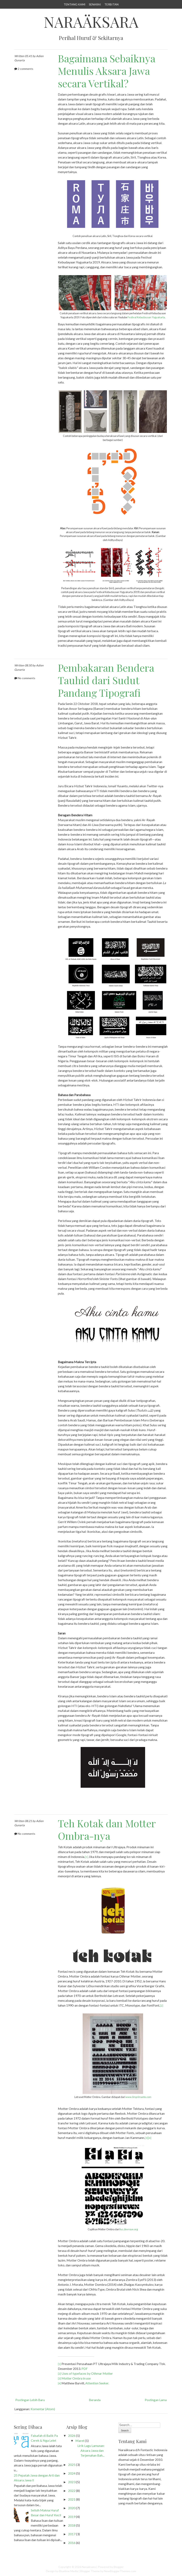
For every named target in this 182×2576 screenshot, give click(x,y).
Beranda (95, 2400)
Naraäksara (91, 21)
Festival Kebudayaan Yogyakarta (146, 317)
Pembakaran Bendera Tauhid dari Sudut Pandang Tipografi (106, 680)
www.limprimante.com (138, 2097)
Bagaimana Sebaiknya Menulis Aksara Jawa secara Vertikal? (106, 70)
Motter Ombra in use (76, 2378)
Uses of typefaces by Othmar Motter (87, 2373)
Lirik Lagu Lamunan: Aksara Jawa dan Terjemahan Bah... (91, 2450)
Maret (79, 2440)
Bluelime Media (68, 2571)
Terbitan (111, 4)
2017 (71, 2534)
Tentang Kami (74, 4)
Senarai (95, 4)
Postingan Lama (156, 2400)
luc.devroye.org (129, 2229)
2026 (71, 2435)
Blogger (119, 2567)
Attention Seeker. (97, 2383)
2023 (71, 2482)
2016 (71, 2543)
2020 (71, 2508)
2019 (71, 2517)
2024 (71, 2473)
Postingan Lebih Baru (30, 2400)
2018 (71, 2525)
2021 (71, 2499)
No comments (26, 678)
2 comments (25, 68)
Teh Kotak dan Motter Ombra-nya (107, 1829)
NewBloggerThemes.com (120, 2571)
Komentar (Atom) (43, 2409)
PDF (84, 2368)
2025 (71, 2464)
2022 (71, 2490)
